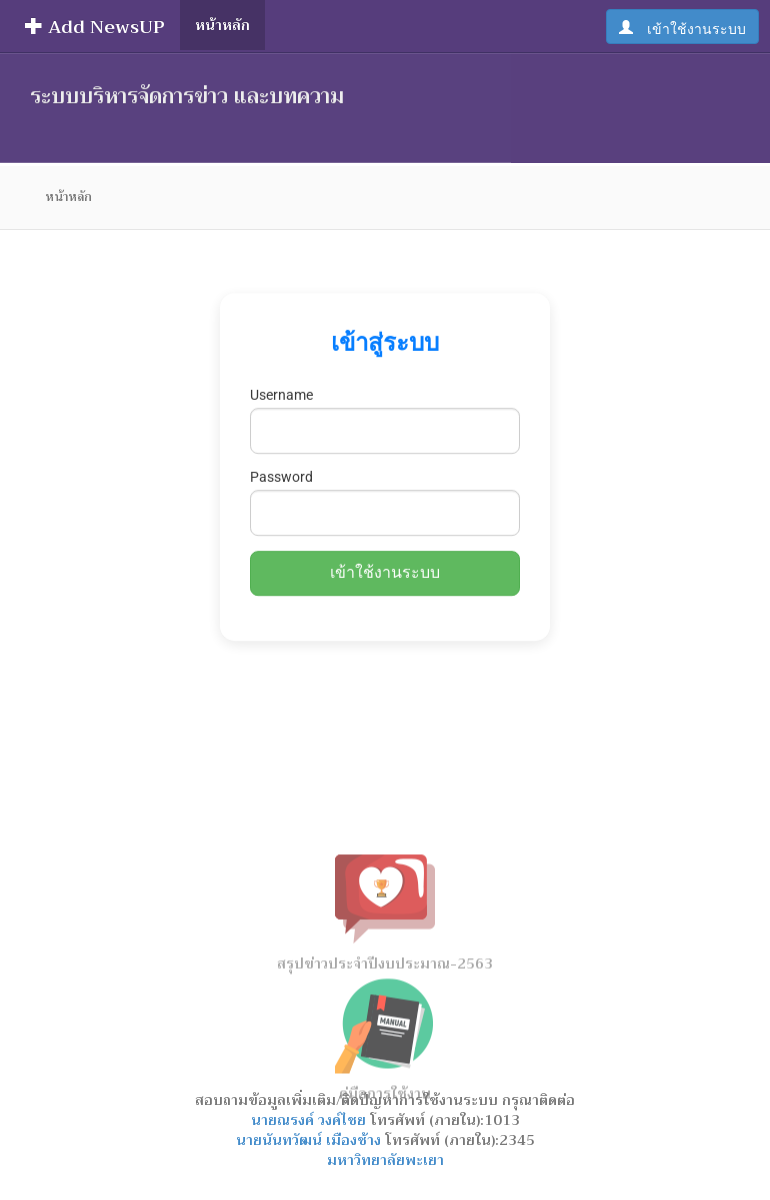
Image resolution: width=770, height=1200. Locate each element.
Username (281, 384)
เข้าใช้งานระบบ (689, 27)
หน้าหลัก (222, 25)
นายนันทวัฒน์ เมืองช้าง (310, 1140)
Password (281, 466)
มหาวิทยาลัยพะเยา (385, 1160)
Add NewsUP (95, 27)
